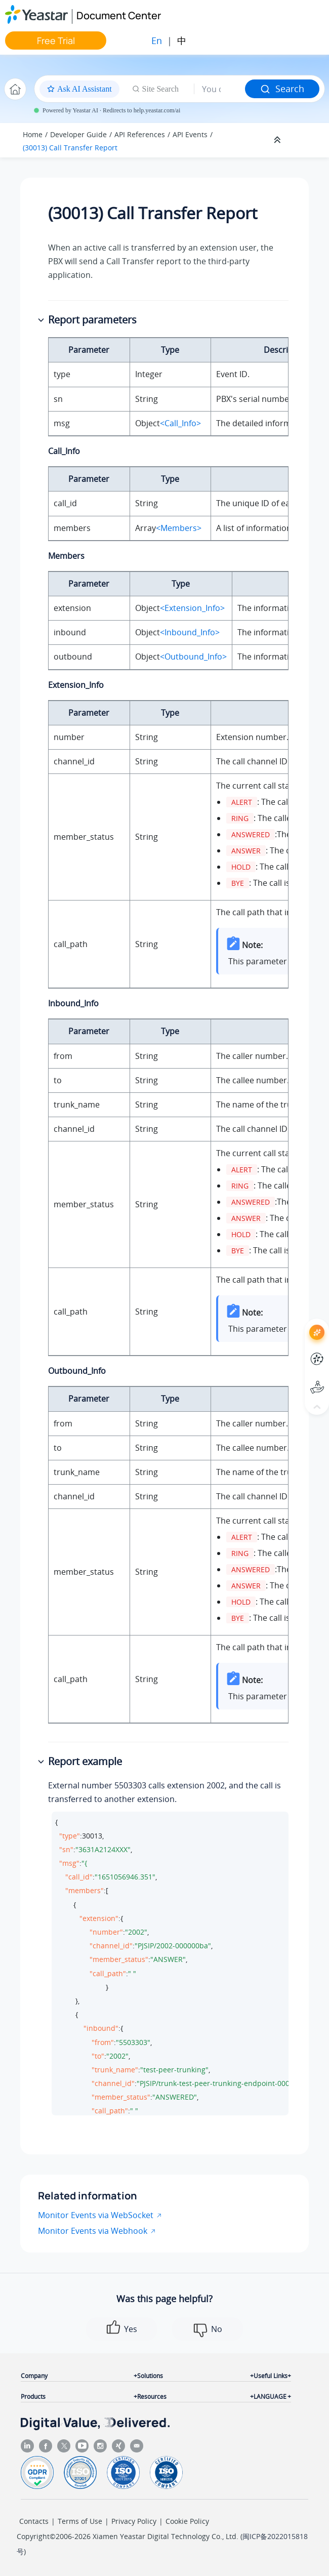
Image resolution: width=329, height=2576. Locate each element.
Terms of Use (80, 2521)
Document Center (118, 15)
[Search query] (219, 89)
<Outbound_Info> (193, 656)
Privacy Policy (133, 2521)
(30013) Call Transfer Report (70, 147)
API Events (190, 134)
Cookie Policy (187, 2521)
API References (139, 134)
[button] (42, 320)
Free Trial (56, 40)
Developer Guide (78, 134)
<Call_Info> (180, 423)
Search (282, 89)
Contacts (34, 2521)
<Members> (178, 528)
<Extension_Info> (192, 608)
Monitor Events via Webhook (92, 2230)
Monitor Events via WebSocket (95, 2215)
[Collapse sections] (278, 140)
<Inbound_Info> (190, 632)
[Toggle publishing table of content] (305, 140)
